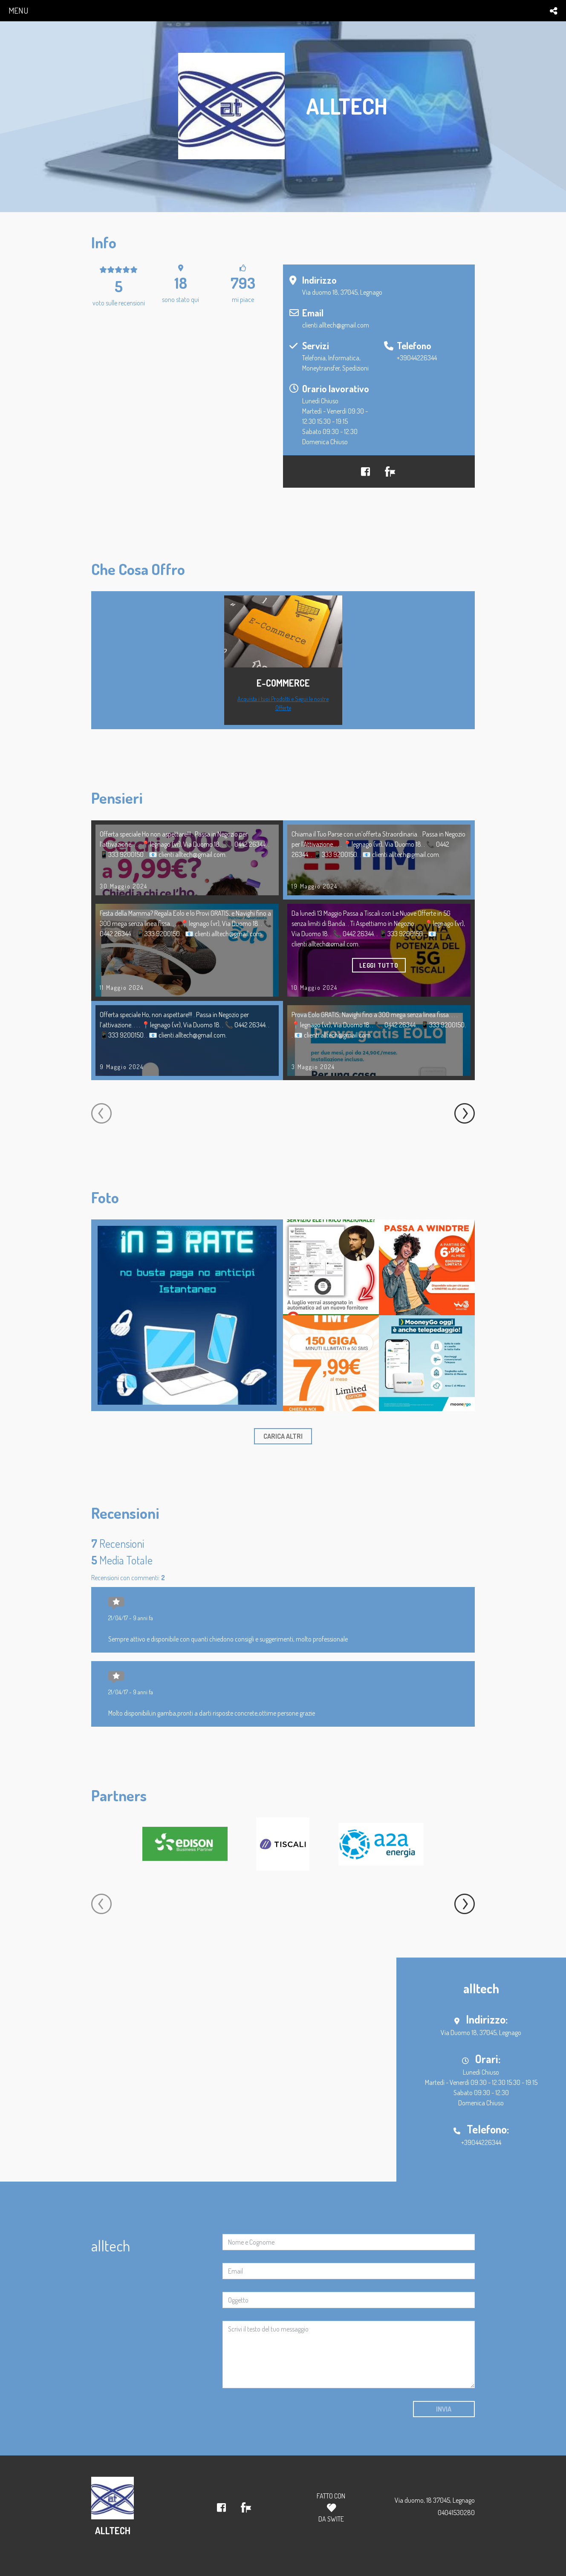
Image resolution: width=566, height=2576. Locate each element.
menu (18, 10)
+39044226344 (417, 358)
